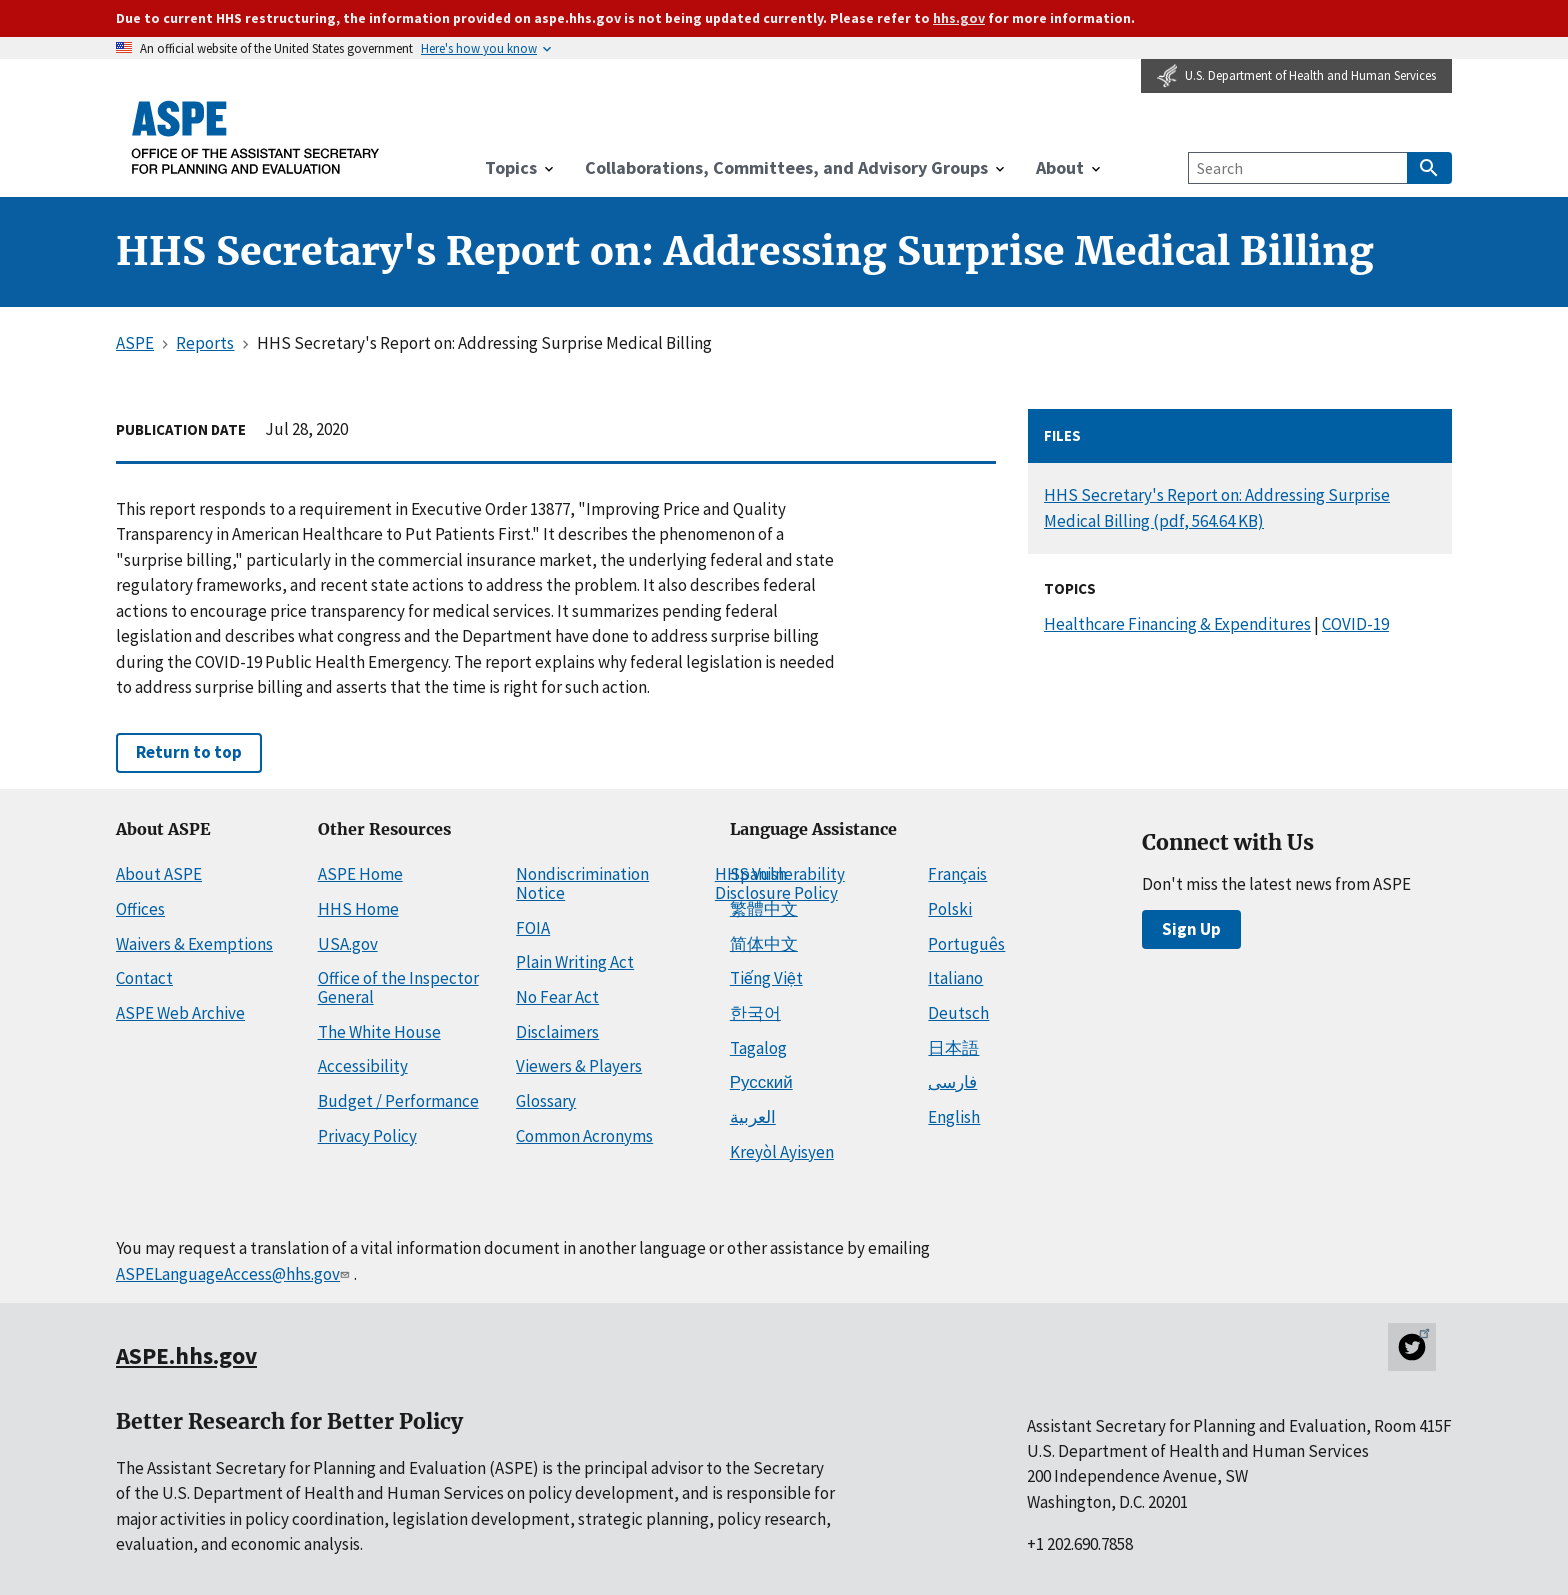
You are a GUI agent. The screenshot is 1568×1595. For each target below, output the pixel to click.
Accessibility (363, 1066)
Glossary (546, 1101)
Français (957, 874)
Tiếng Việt (766, 978)
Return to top (189, 752)
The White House (379, 1032)
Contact (144, 978)
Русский (761, 1082)
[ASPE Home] (256, 137)
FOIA (533, 928)
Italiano (955, 978)
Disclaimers (557, 1032)
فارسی (952, 1082)
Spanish (758, 874)
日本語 (953, 1048)
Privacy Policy (367, 1136)
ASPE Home (360, 874)
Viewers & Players (579, 1066)
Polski (950, 909)
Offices (140, 909)
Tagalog (758, 1048)
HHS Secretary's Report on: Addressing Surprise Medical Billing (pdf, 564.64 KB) (1217, 507)
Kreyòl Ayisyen (782, 1152)
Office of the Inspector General (398, 987)
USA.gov (348, 944)
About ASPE (159, 874)
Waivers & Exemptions (194, 944)
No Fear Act (557, 997)
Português (966, 944)
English (954, 1117)
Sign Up (1191, 929)
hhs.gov (959, 18)
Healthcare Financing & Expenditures (1177, 624)
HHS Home (358, 909)
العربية (753, 1117)
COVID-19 (1355, 624)
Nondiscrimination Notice (582, 883)
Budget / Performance (398, 1101)
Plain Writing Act (575, 962)
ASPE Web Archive (180, 1013)
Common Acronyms (584, 1136)
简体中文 (764, 944)
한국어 (755, 1013)
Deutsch (958, 1013)
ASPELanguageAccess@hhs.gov (234, 1274)
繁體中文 (764, 909)
